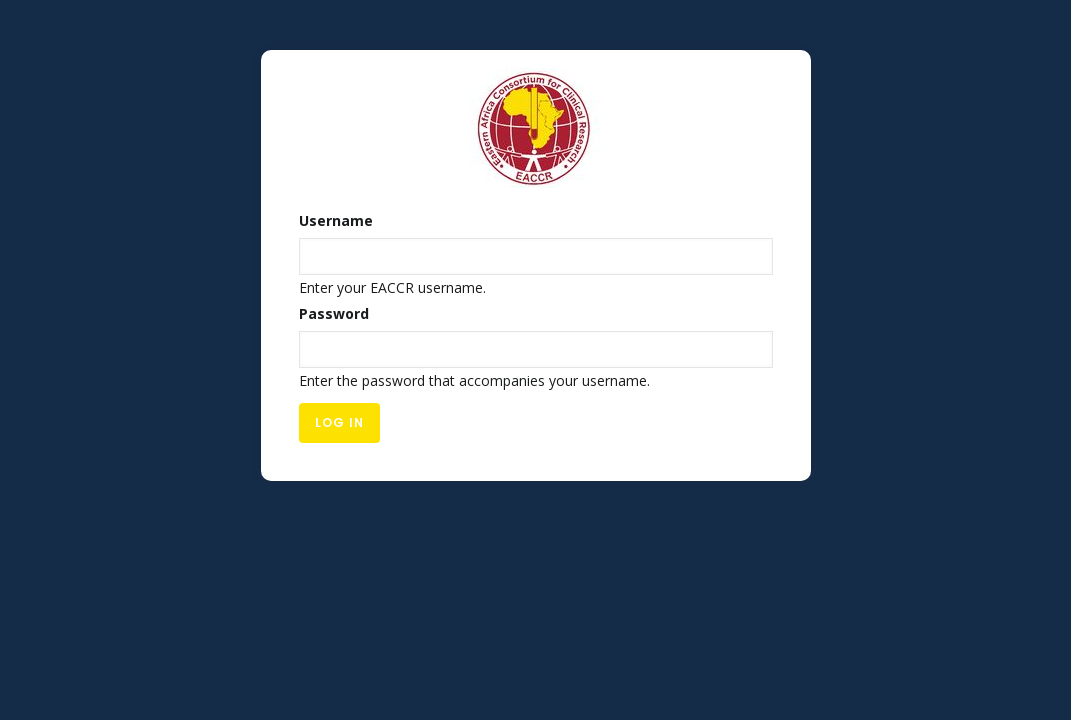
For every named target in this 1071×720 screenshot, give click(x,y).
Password (334, 313)
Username (336, 220)
